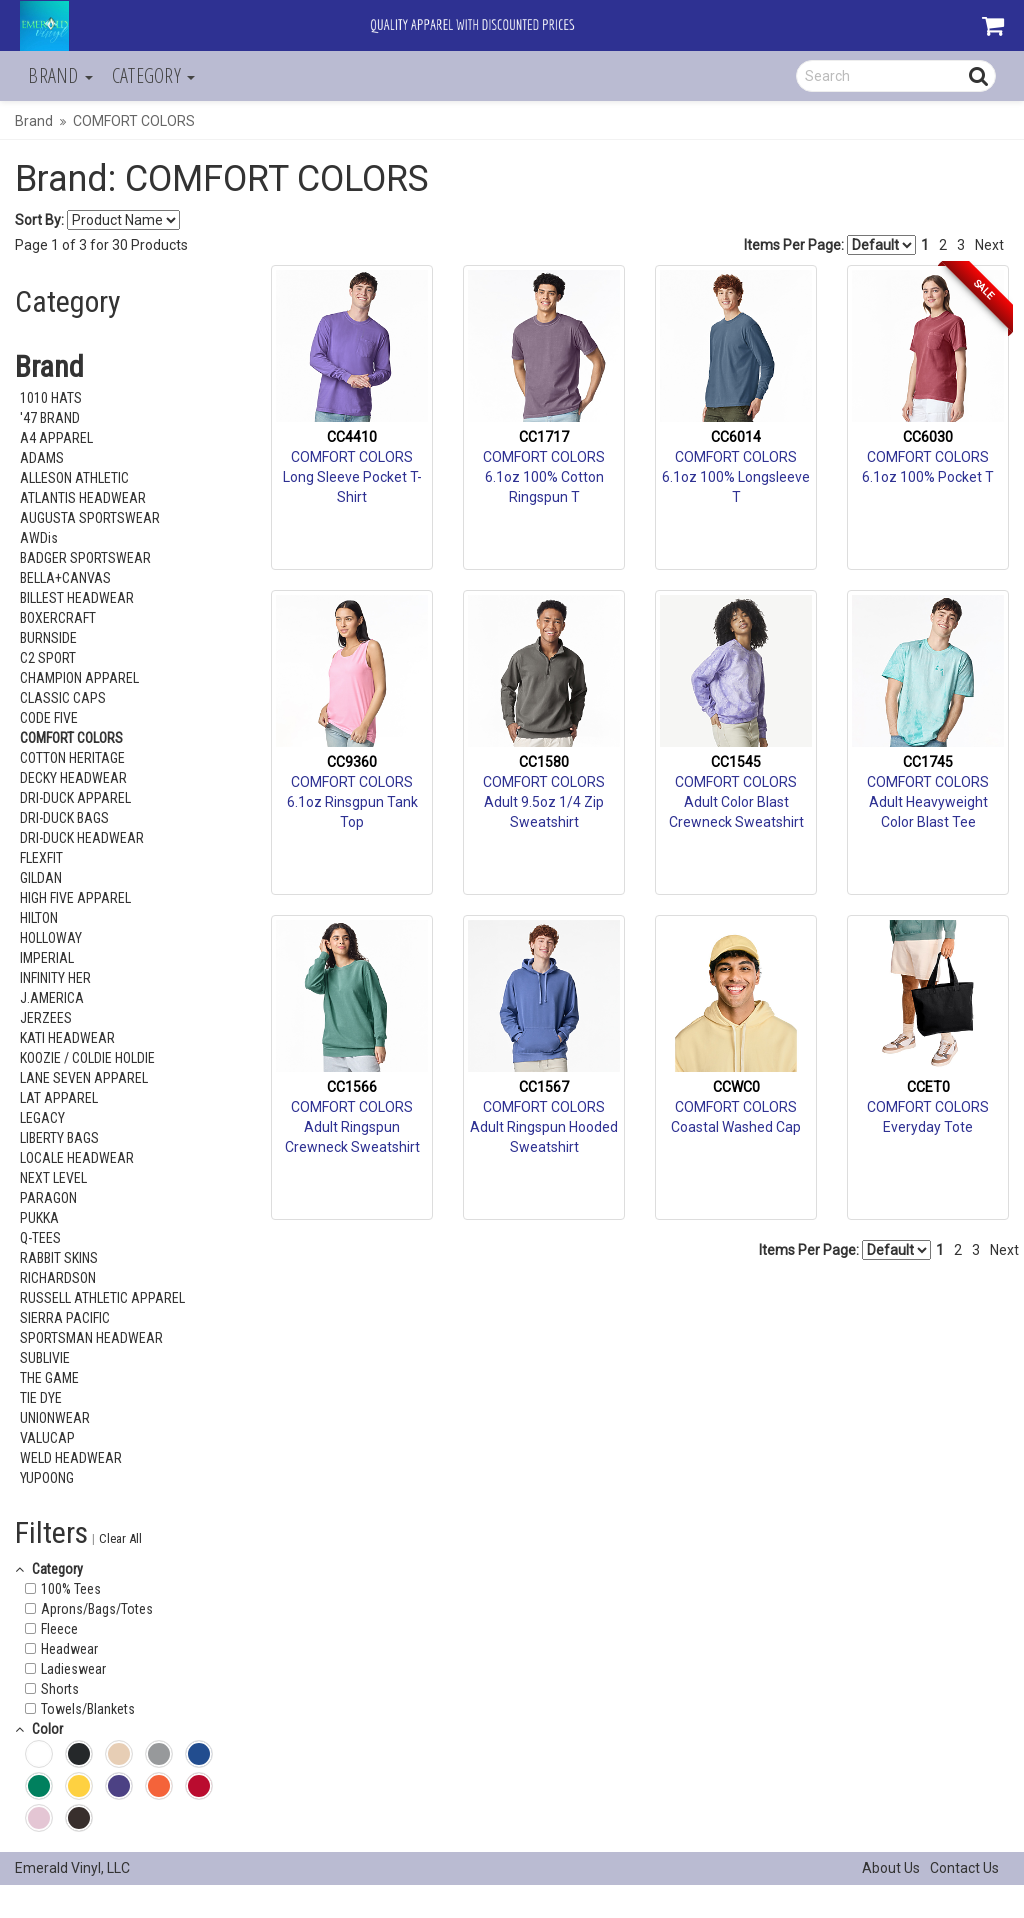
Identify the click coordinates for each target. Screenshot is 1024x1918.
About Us (891, 1868)
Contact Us (964, 1868)
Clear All (120, 1538)
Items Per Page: (830, 245)
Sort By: (39, 220)
